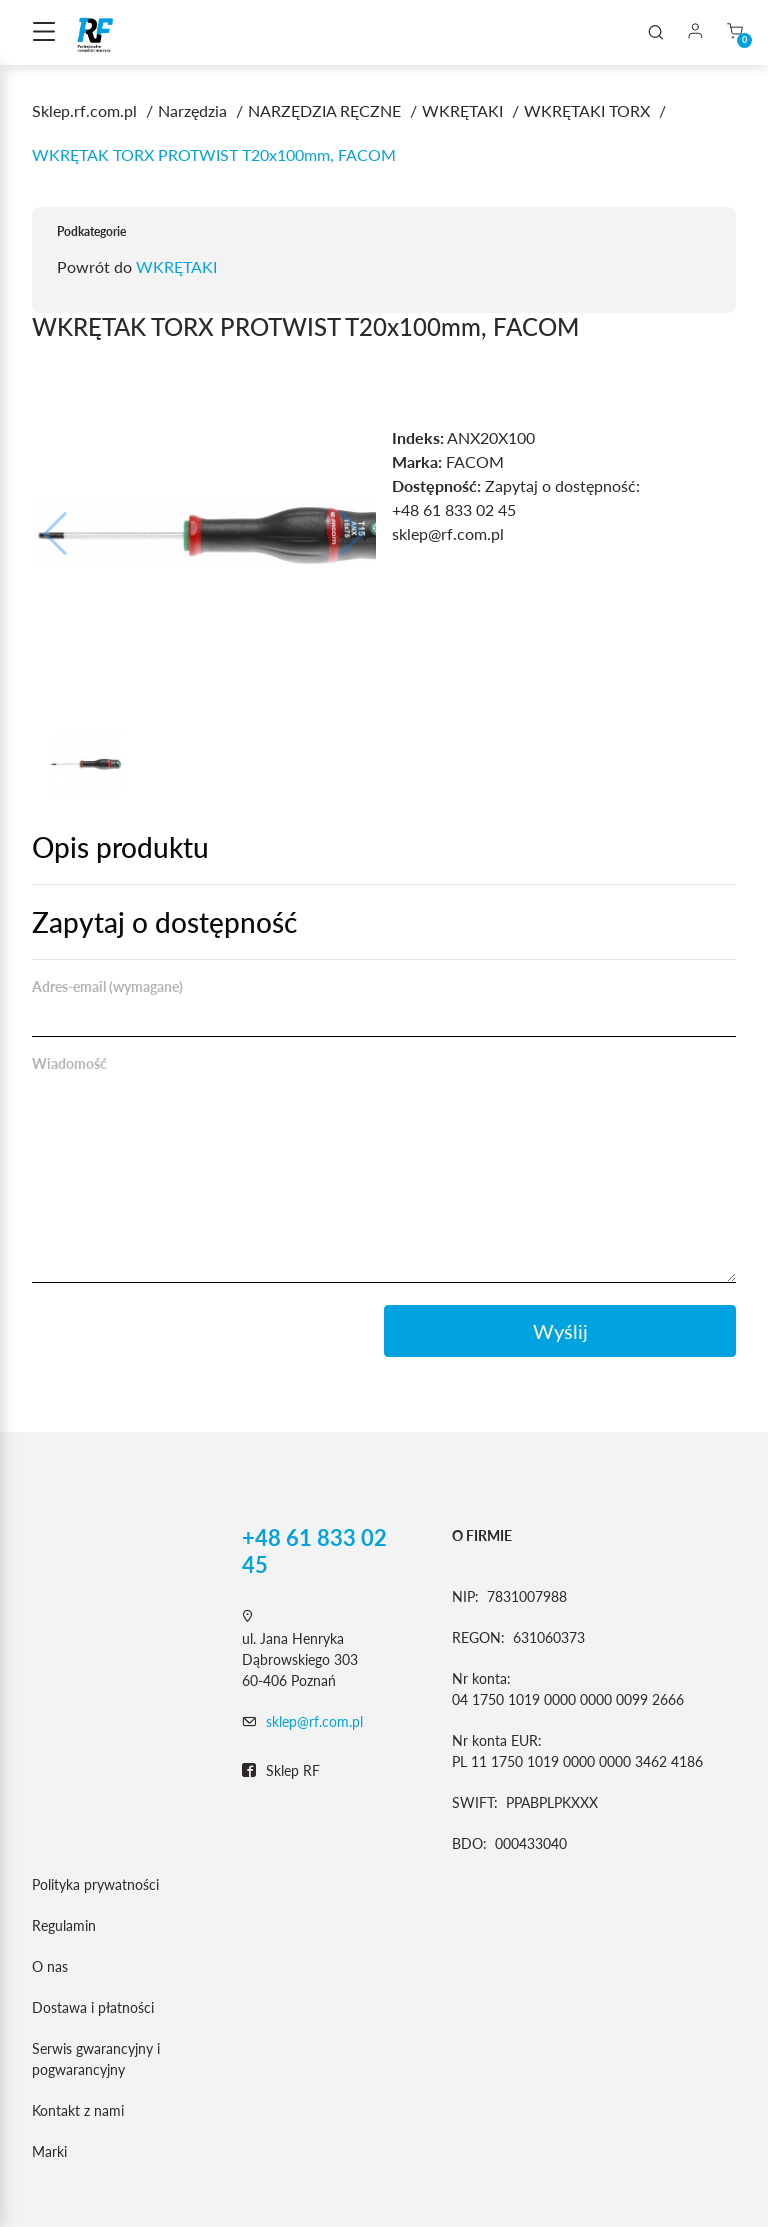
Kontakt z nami (78, 2110)
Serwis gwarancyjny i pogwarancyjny (96, 2059)
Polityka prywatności (95, 1884)
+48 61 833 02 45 (314, 1551)
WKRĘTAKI (176, 266)
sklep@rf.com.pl (314, 1721)
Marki (49, 2151)
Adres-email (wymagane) (107, 986)
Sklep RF (281, 1771)
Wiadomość (69, 1063)
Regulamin (64, 1925)
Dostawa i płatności (93, 2007)
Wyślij (560, 1331)
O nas (50, 1966)
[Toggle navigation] (44, 33)
